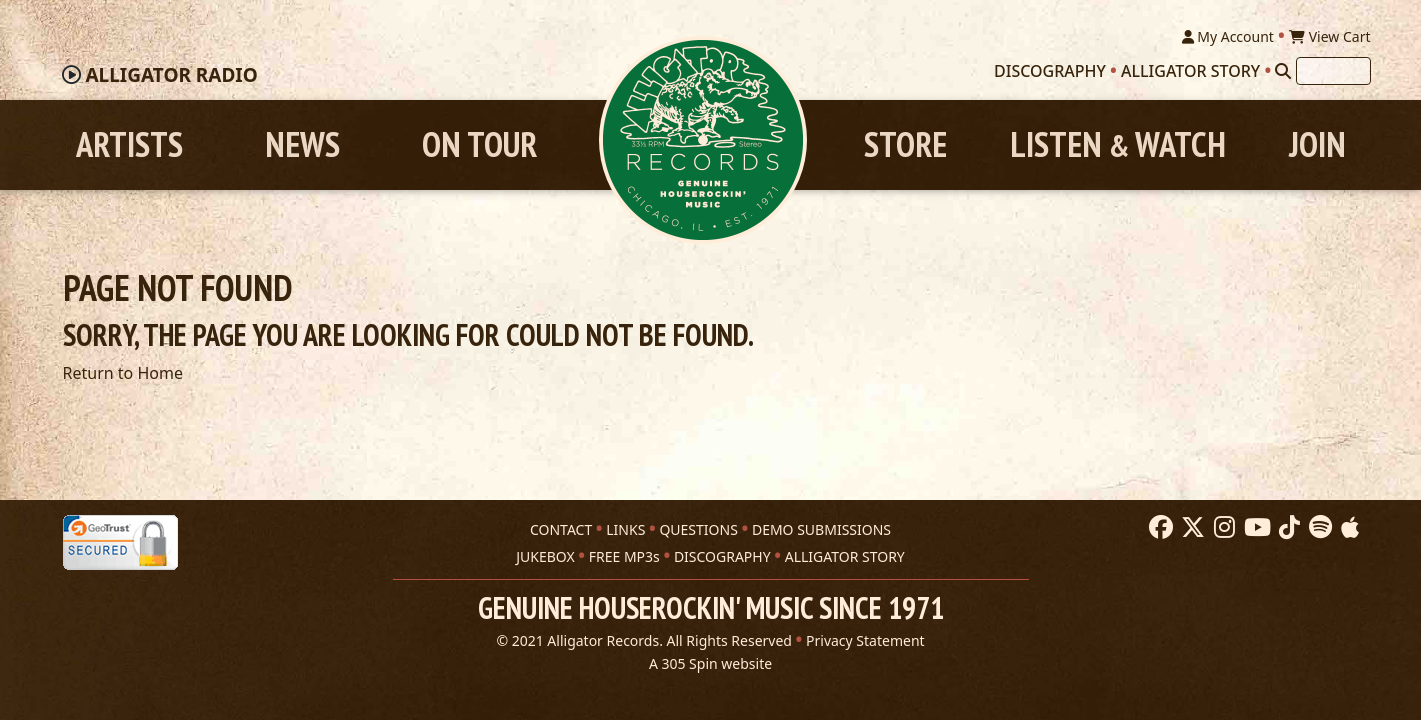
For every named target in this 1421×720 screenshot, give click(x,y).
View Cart (1329, 36)
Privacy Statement (865, 640)
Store (905, 144)
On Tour (479, 144)
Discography (1050, 71)
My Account (1228, 36)
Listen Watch (1118, 144)
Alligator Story (1190, 71)
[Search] (1283, 71)
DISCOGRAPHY (722, 556)
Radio (171, 75)
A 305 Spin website (710, 663)
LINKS (625, 529)
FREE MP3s (624, 556)
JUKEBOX (545, 556)
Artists (129, 144)
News (302, 144)
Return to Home (123, 373)
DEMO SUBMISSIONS (821, 529)
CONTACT (561, 529)
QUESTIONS (698, 529)
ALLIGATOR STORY (845, 556)
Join (1317, 144)
